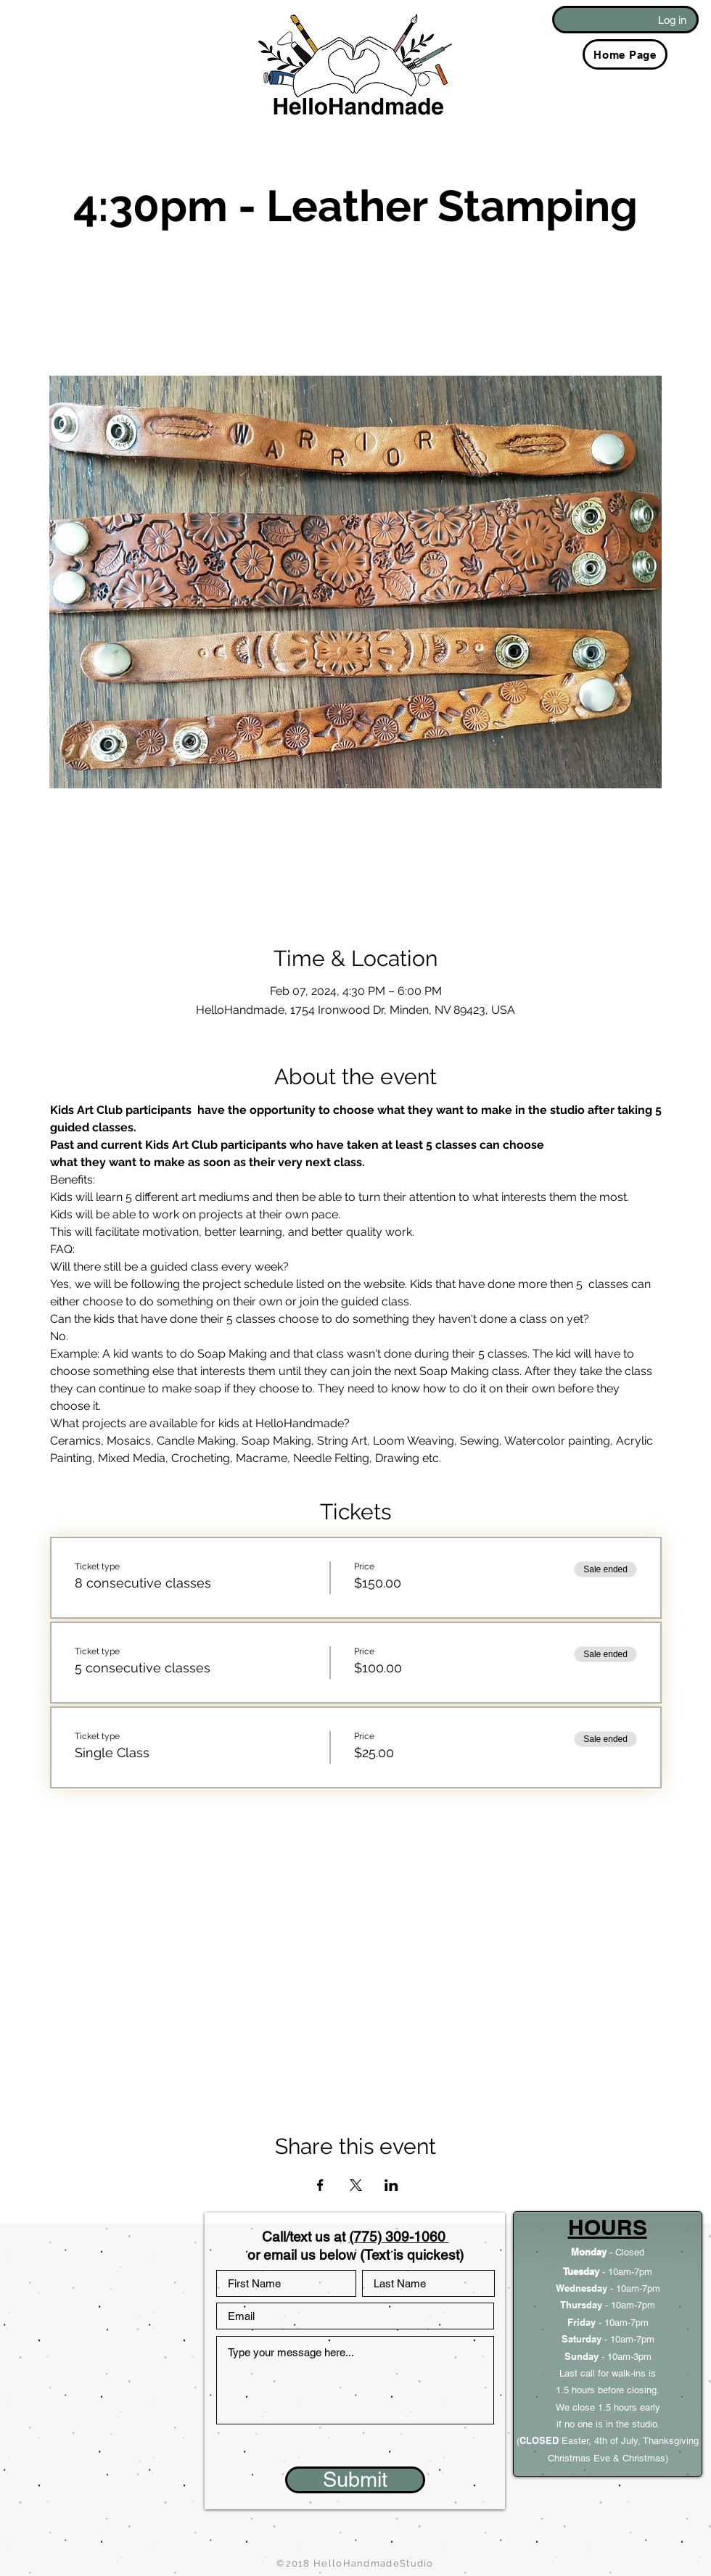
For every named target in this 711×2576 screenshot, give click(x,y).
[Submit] (355, 2479)
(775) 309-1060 (399, 2237)
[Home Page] (625, 54)
